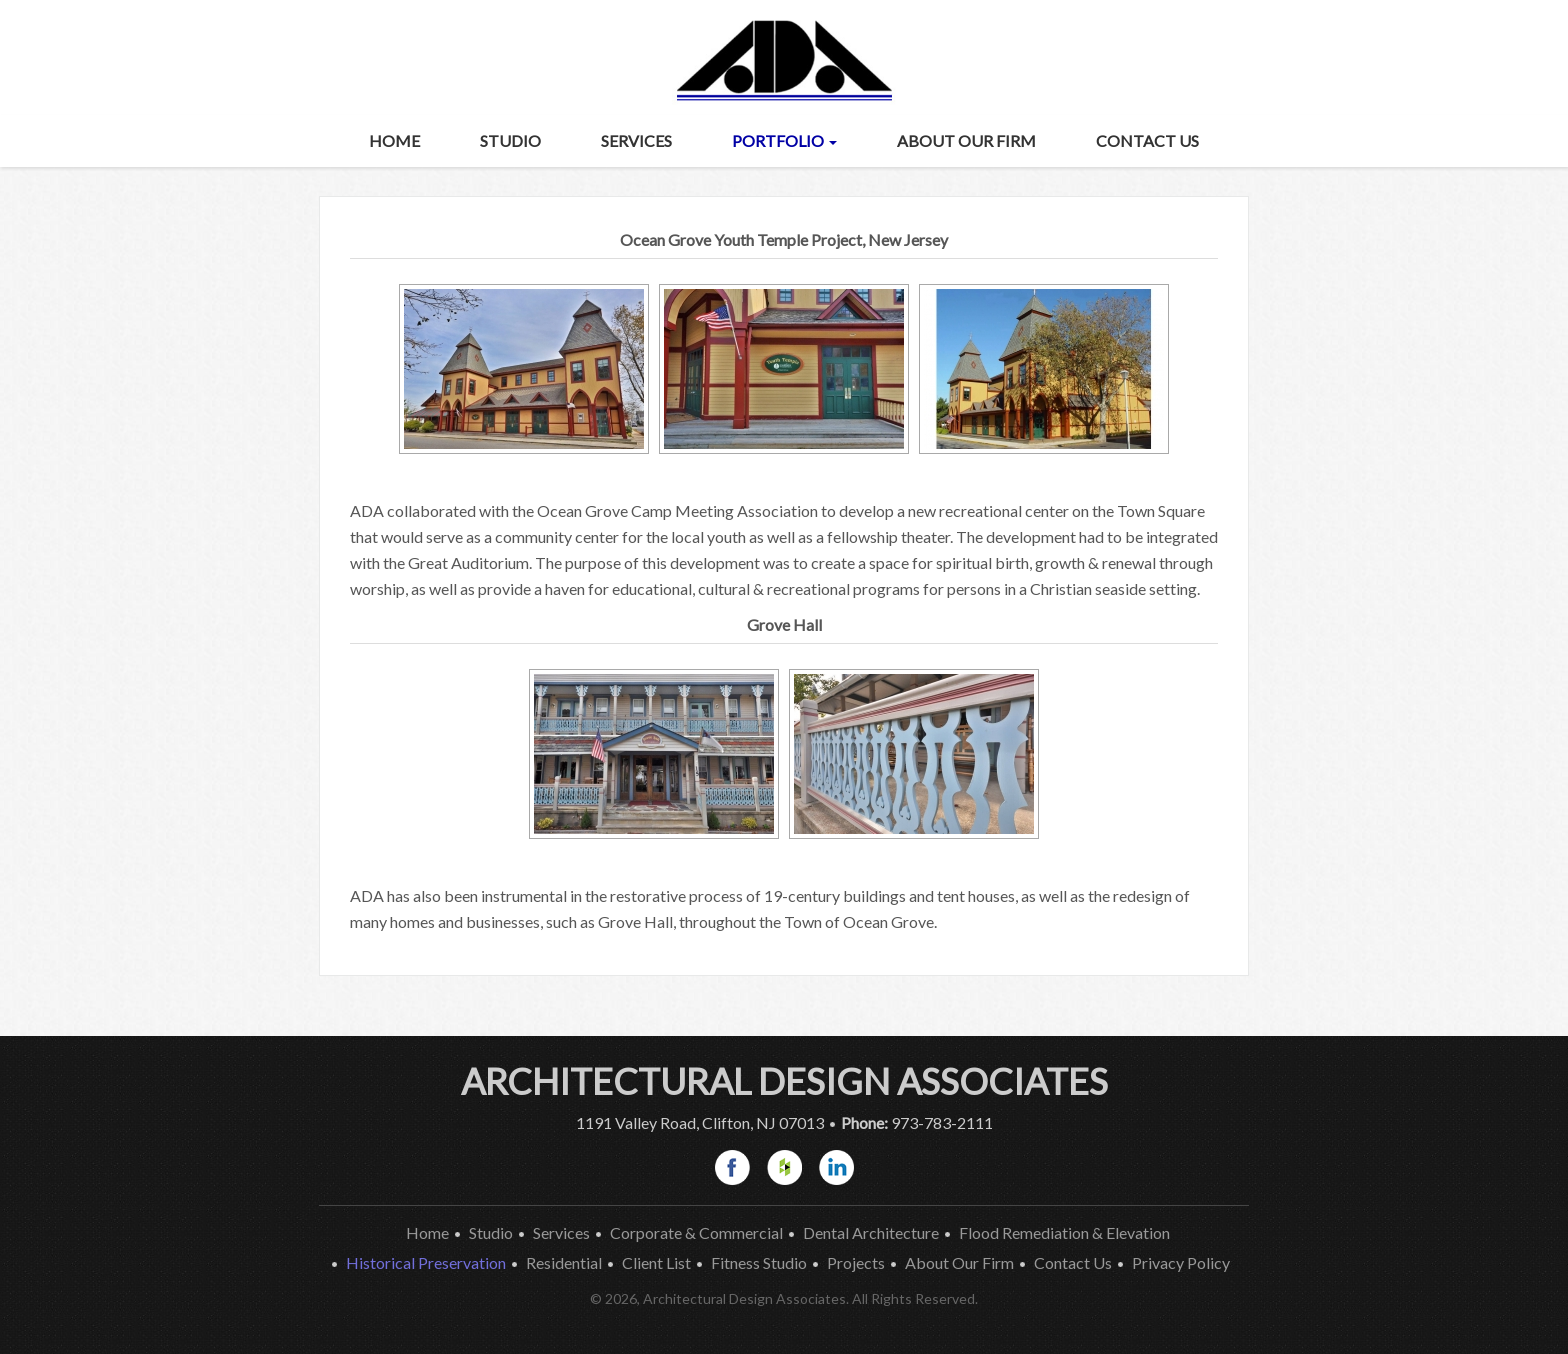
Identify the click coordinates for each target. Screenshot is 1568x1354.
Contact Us (1147, 140)
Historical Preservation (426, 1262)
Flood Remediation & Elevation (1064, 1232)
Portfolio (784, 140)
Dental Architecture (871, 1232)
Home (394, 140)
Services (636, 140)
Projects (856, 1262)
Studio (510, 140)
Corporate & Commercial (696, 1232)
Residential (564, 1262)
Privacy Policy (1181, 1262)
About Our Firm (966, 140)
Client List (656, 1262)
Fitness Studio (759, 1262)
